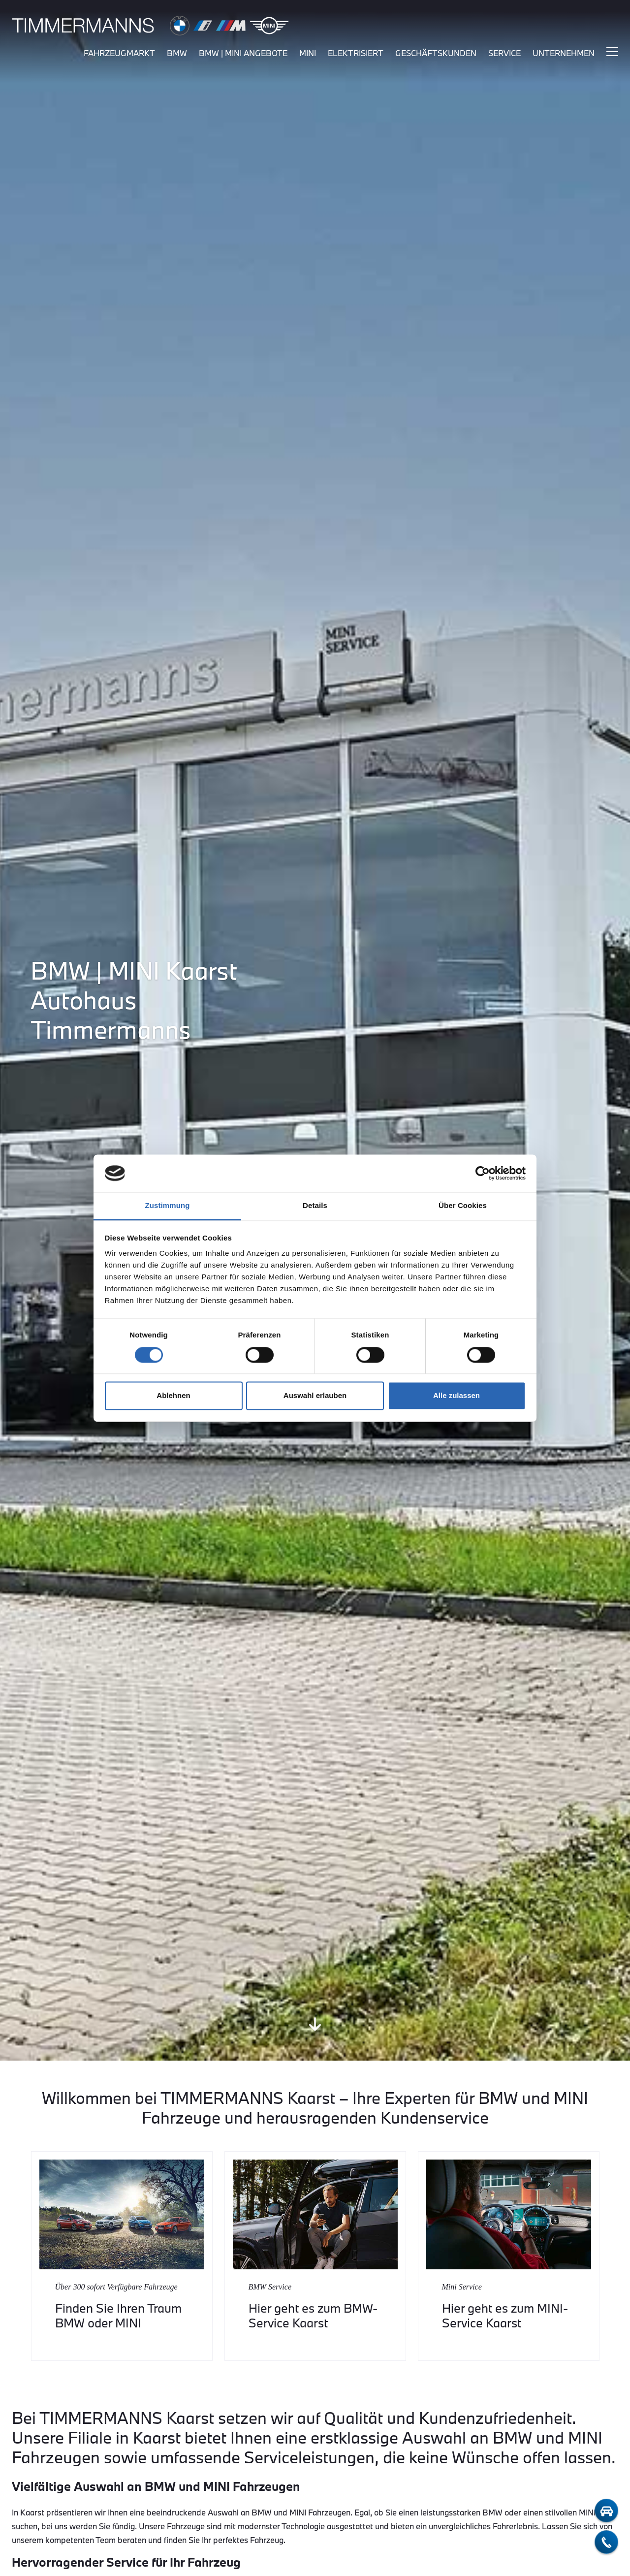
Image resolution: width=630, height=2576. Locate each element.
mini (307, 53)
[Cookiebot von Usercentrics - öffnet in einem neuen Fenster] (483, 1173)
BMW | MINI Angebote (243, 53)
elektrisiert (355, 53)
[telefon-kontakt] (606, 2542)
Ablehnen (173, 1396)
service (504, 53)
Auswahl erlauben (315, 1396)
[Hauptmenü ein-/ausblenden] (612, 51)
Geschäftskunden (435, 53)
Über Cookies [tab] (463, 1206)
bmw (177, 53)
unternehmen (564, 53)
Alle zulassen (456, 1396)
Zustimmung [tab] (167, 1206)
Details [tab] (315, 1206)
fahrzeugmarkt (119, 53)
